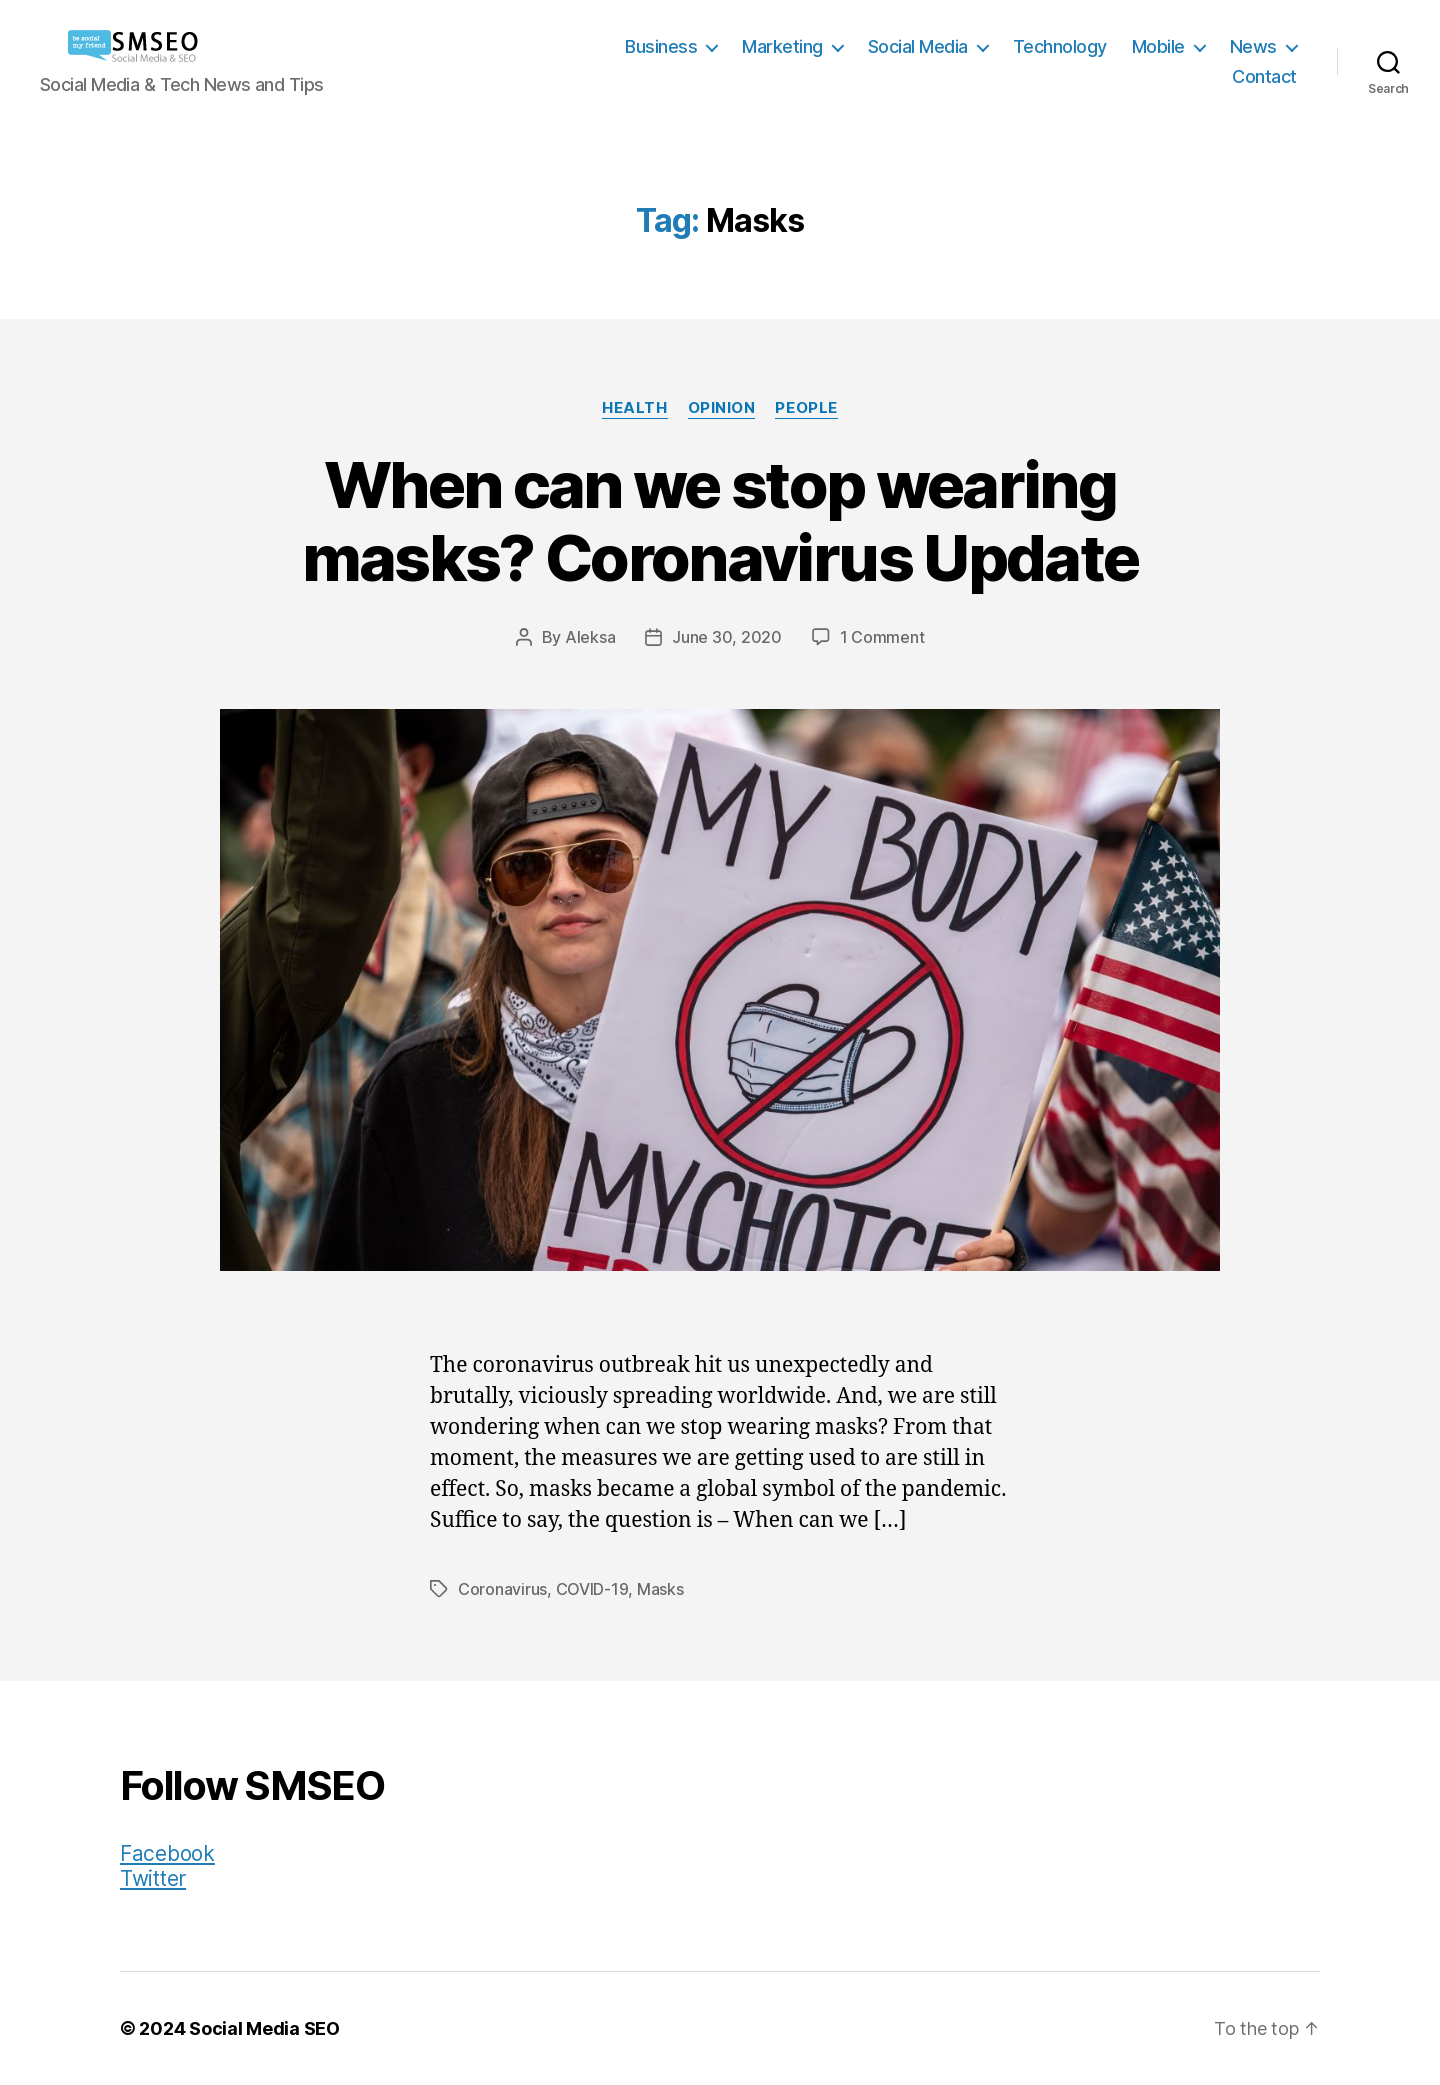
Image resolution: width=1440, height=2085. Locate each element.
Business (661, 46)
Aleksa (590, 637)
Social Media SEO (264, 2028)
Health (634, 408)
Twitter (153, 1878)
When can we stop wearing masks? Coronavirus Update (720, 521)
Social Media (918, 46)
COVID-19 (592, 1589)
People (806, 408)
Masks (660, 1589)
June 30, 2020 (727, 637)
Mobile (1158, 46)
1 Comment (882, 637)
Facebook (167, 1853)
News (1253, 46)
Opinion (722, 408)
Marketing (782, 46)
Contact (1264, 76)
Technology (1060, 46)
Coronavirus (502, 1589)
